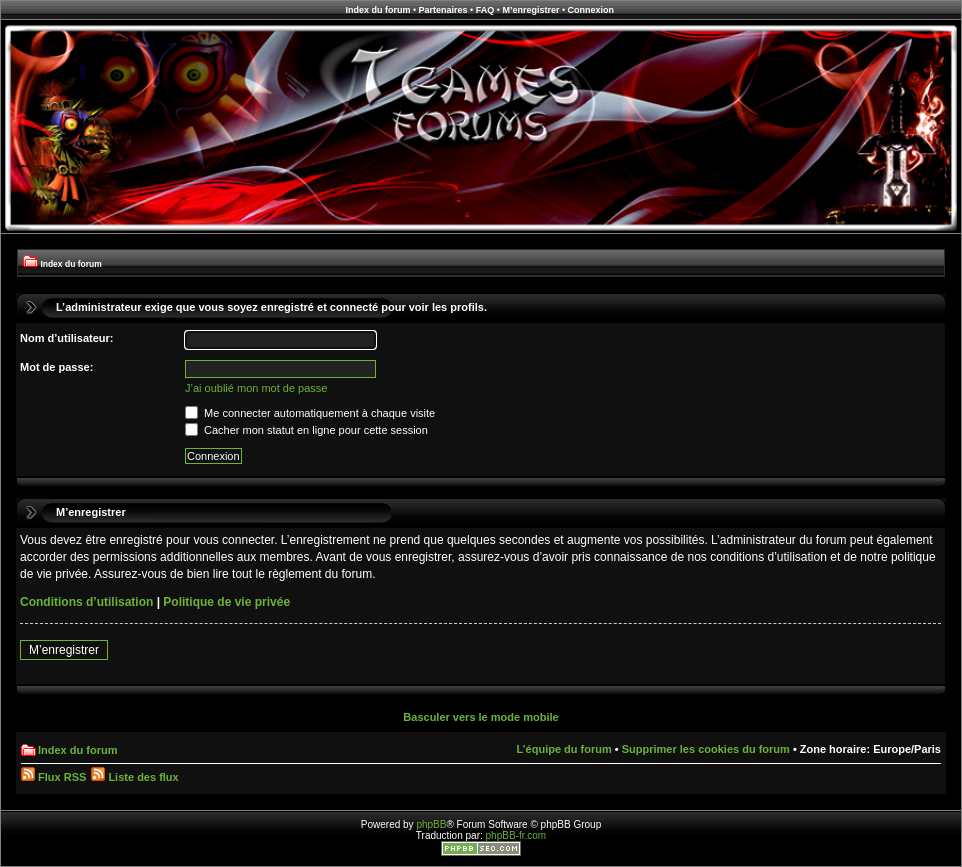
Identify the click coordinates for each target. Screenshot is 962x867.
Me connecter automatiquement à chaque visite (310, 413)
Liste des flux (134, 777)
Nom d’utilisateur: (67, 338)
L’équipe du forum (563, 749)
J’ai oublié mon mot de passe (256, 388)
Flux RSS (53, 777)
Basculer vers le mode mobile (480, 717)
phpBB (431, 824)
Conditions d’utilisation (86, 602)
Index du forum (377, 10)
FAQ (485, 10)
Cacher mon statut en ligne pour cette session (306, 430)
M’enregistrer (530, 10)
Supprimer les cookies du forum (706, 749)
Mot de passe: (56, 367)
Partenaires (443, 10)
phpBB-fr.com (516, 835)
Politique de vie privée (226, 602)
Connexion (591, 10)
